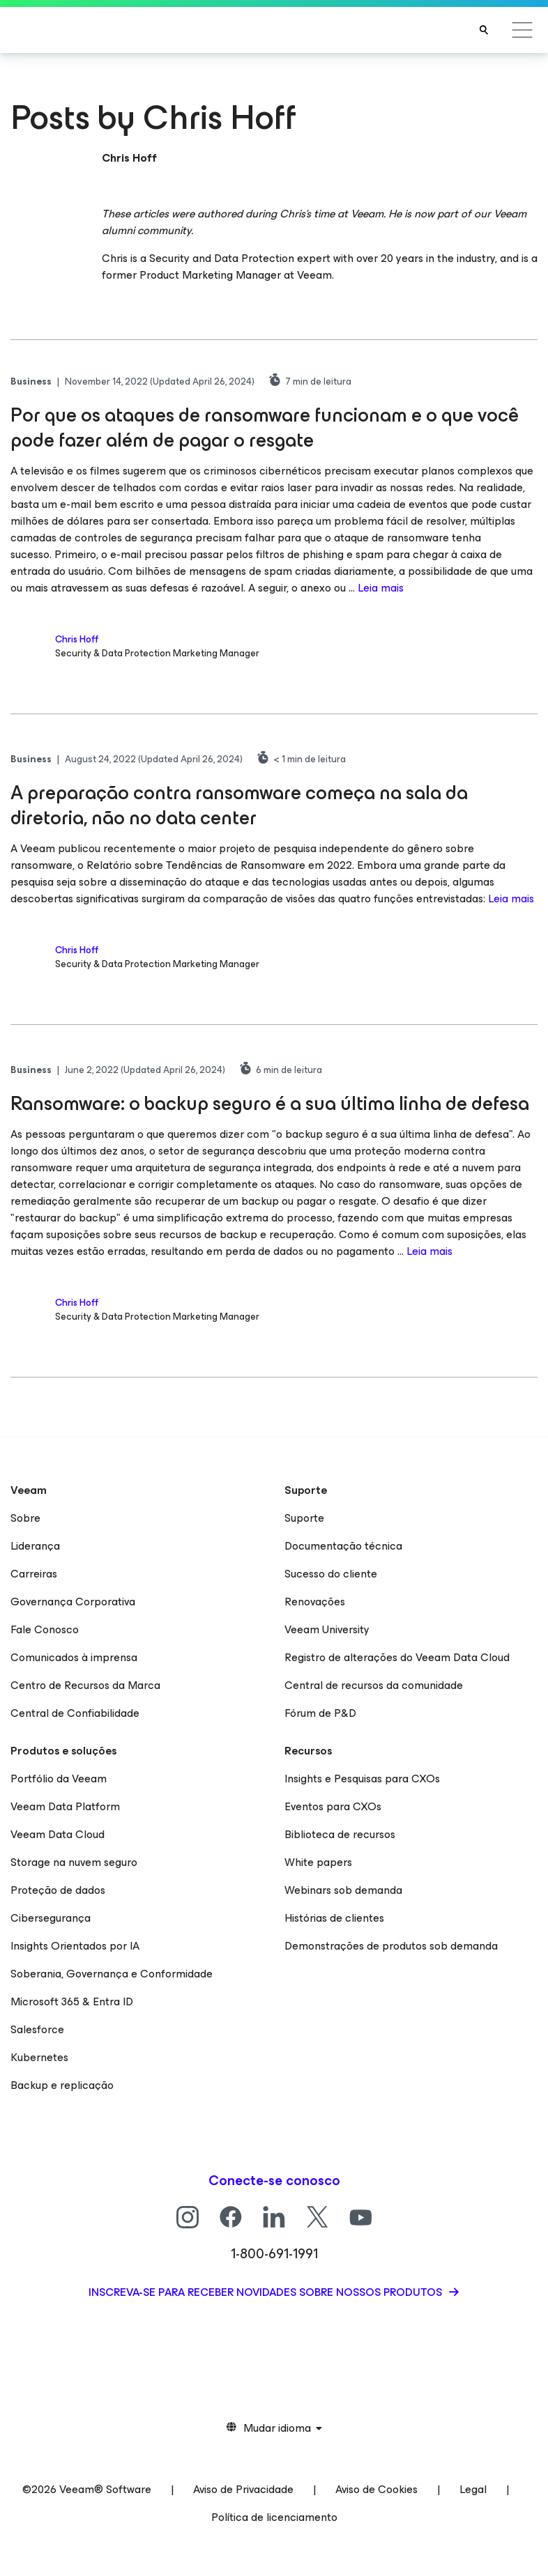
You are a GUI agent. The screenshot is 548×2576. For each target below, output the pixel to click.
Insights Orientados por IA (74, 1945)
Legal (473, 2489)
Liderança (35, 1545)
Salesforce (37, 2029)
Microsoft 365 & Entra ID (71, 2001)
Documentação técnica (343, 1545)
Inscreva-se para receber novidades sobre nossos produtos (267, 2292)
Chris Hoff (76, 639)
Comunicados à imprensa (73, 1657)
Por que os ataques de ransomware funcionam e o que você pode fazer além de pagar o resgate (264, 427)
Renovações (314, 1601)
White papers (318, 1862)
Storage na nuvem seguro (73, 1862)
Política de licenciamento (274, 2517)
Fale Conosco (44, 1629)
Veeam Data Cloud (57, 1834)
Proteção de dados (57, 1890)
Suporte (304, 1518)
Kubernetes (39, 2057)
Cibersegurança (50, 1917)
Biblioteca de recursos (339, 1834)
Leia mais (381, 587)
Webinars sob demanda (343, 1890)
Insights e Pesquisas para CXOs (362, 1778)
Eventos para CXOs (332, 1806)
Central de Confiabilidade (74, 1713)
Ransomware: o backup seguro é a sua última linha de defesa (269, 1103)
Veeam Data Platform (65, 1806)
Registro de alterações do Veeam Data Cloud (397, 1657)
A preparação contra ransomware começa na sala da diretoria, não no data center (239, 805)
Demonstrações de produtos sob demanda (391, 1945)
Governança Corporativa (72, 1601)
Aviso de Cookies (376, 2489)
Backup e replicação (62, 2085)
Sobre (25, 1518)
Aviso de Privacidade (243, 2489)
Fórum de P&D (320, 1713)
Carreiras (33, 1573)
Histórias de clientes (334, 1917)
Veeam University (327, 1629)
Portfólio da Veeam (58, 1778)
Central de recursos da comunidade (373, 1685)
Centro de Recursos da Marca (85, 1685)
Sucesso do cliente (330, 1573)
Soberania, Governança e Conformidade (111, 1973)
